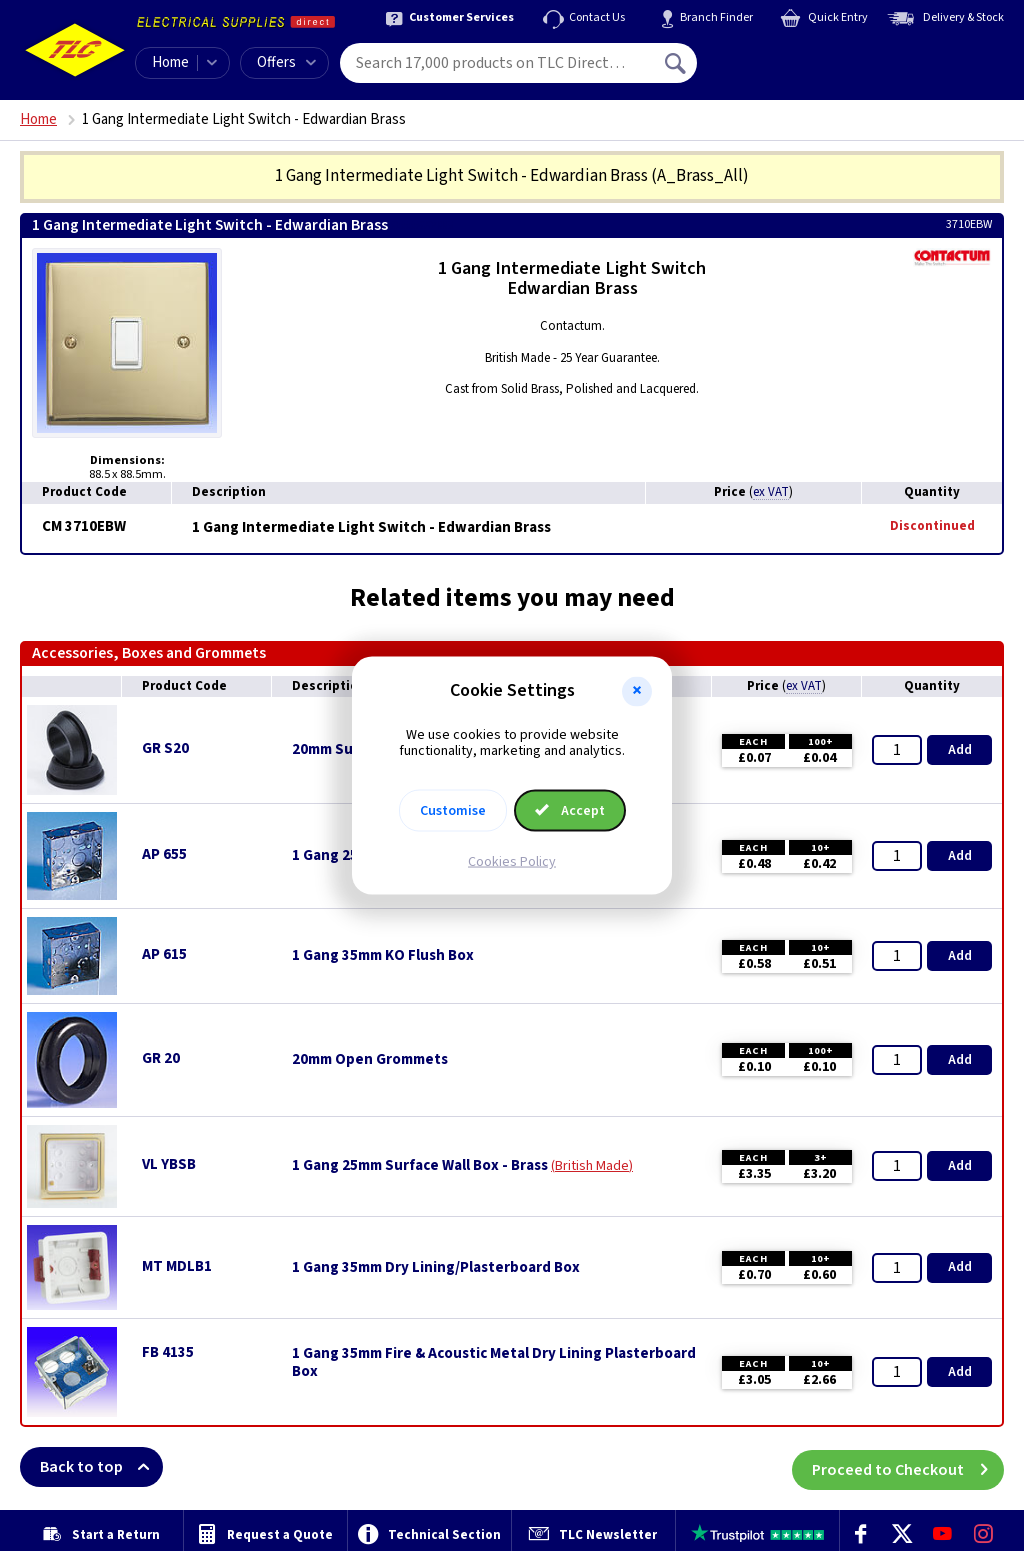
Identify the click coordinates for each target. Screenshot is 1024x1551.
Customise (453, 811)
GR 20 (161, 1058)
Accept (570, 811)
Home (170, 62)
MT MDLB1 (177, 1266)
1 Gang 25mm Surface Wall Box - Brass (420, 1166)
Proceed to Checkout (908, 1467)
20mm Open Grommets (370, 1060)
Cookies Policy (512, 862)
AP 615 (164, 954)
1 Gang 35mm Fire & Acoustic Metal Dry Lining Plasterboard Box (494, 1363)
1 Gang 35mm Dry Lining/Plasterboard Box (436, 1268)
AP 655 (164, 854)
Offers (286, 62)
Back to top (101, 1467)
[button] (637, 691)
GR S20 (165, 748)
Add (960, 750)
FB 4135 (168, 1352)
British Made (592, 1166)
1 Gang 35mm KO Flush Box (383, 956)
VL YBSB (169, 1164)
